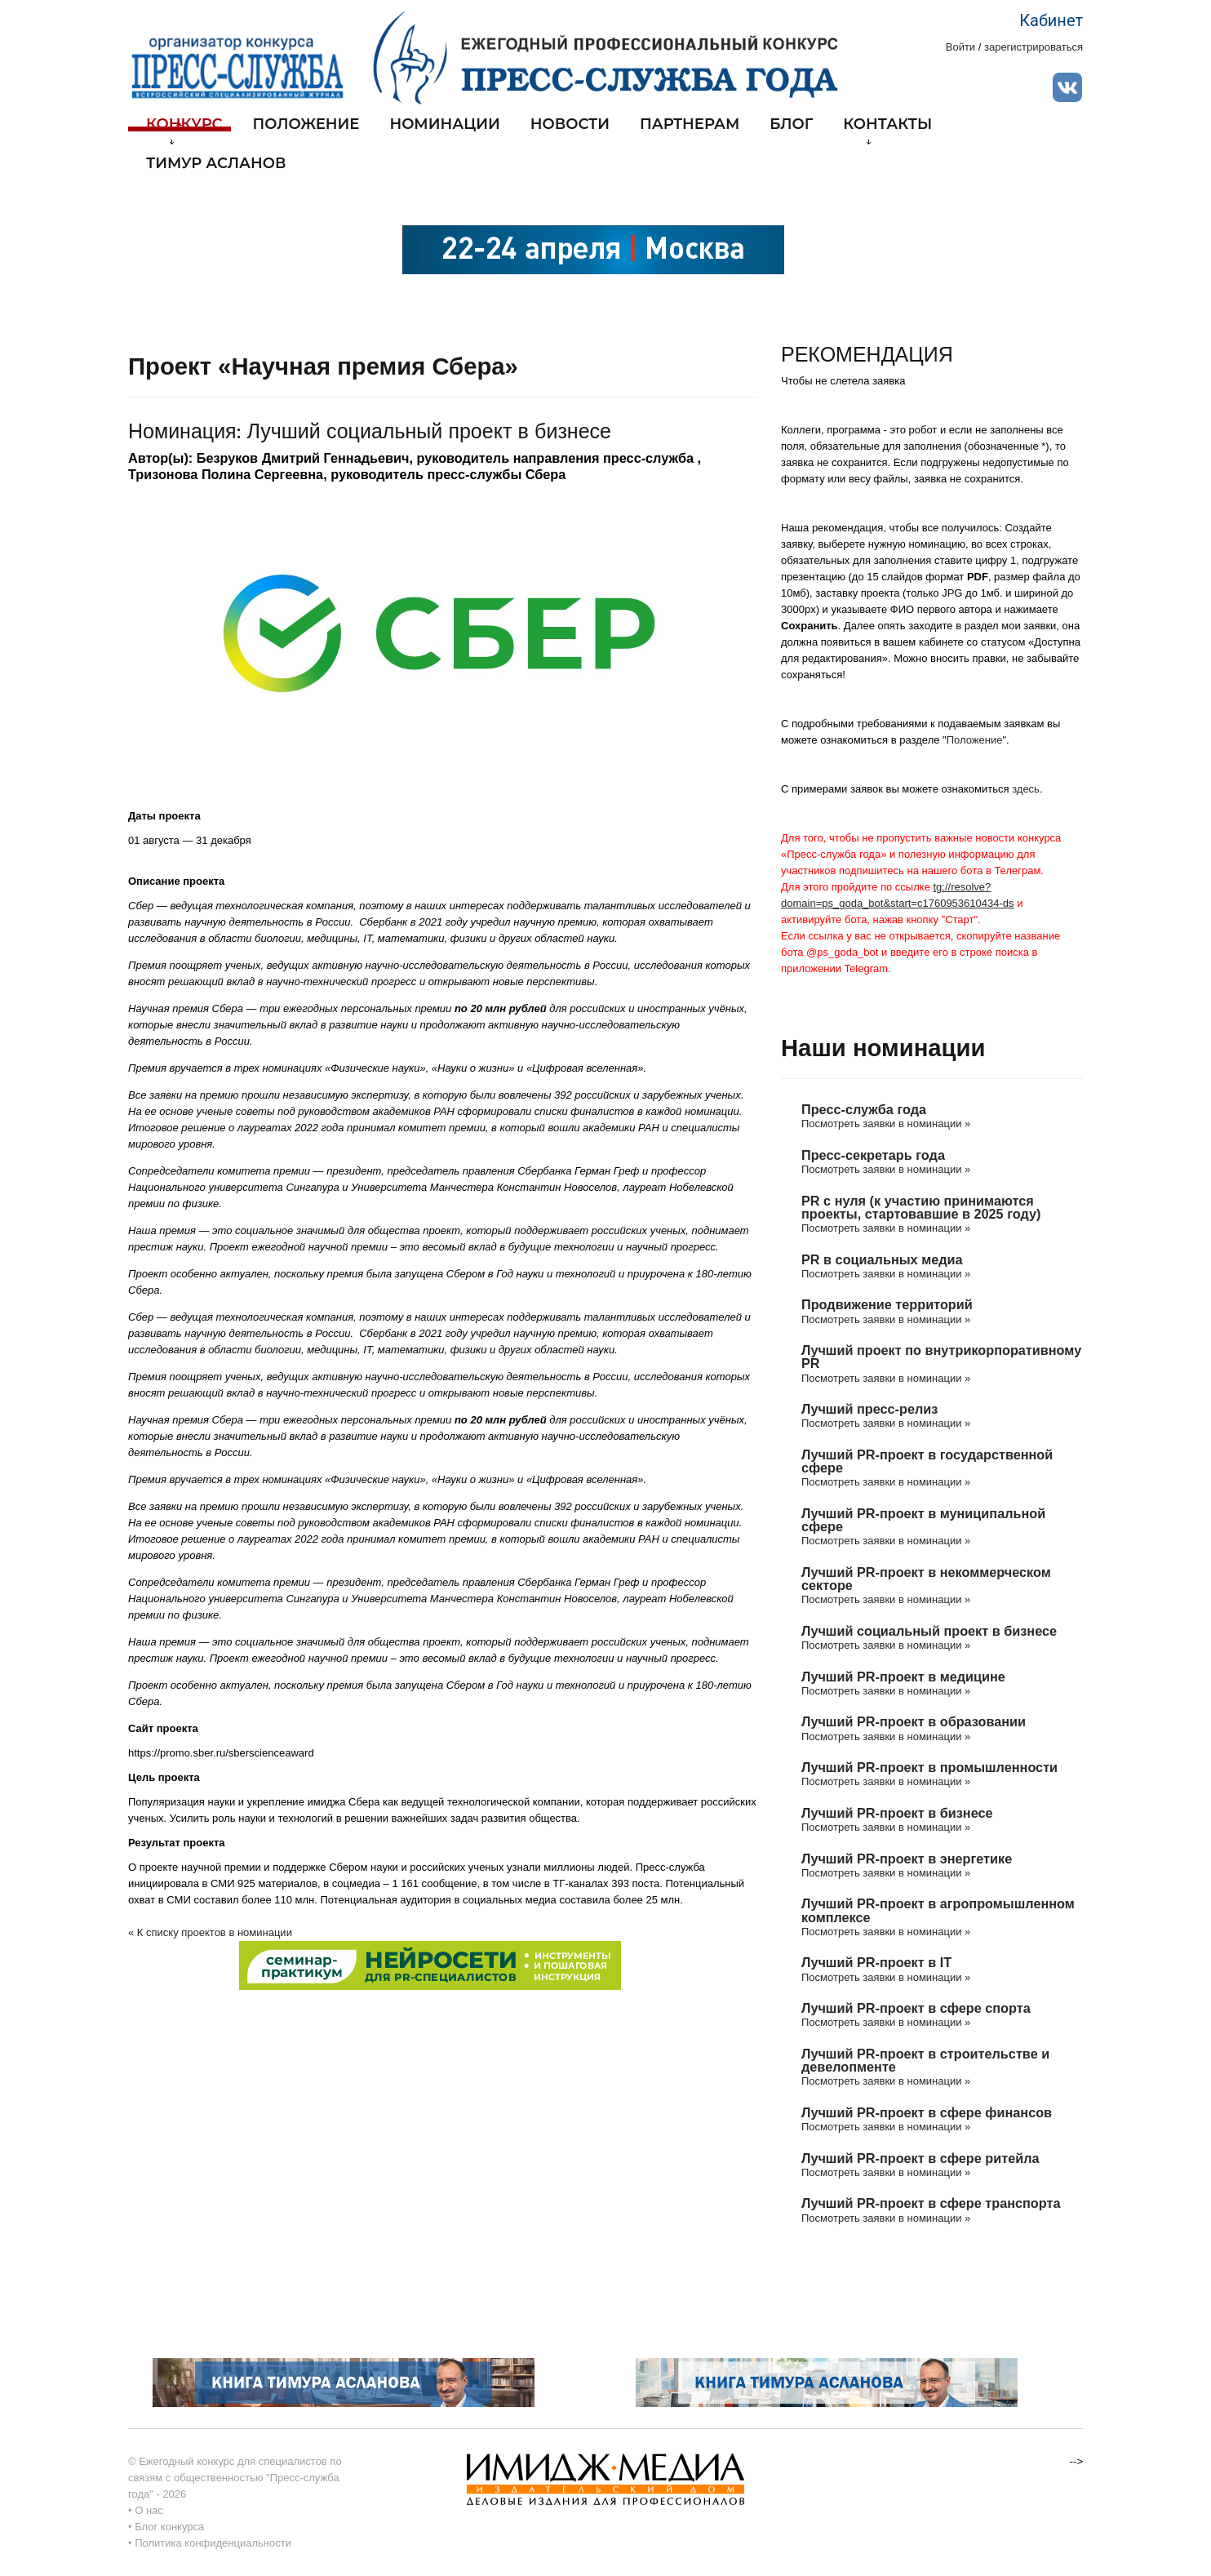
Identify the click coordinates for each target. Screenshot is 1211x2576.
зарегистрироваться (1033, 47)
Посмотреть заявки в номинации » (885, 1123)
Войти (960, 47)
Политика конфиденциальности (213, 2543)
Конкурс (184, 130)
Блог (791, 125)
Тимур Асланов (216, 164)
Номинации (444, 125)
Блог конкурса (169, 2526)
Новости (570, 125)
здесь (1026, 789)
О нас (149, 2510)
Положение (306, 125)
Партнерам (689, 125)
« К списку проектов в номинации (210, 1932)
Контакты (887, 130)
